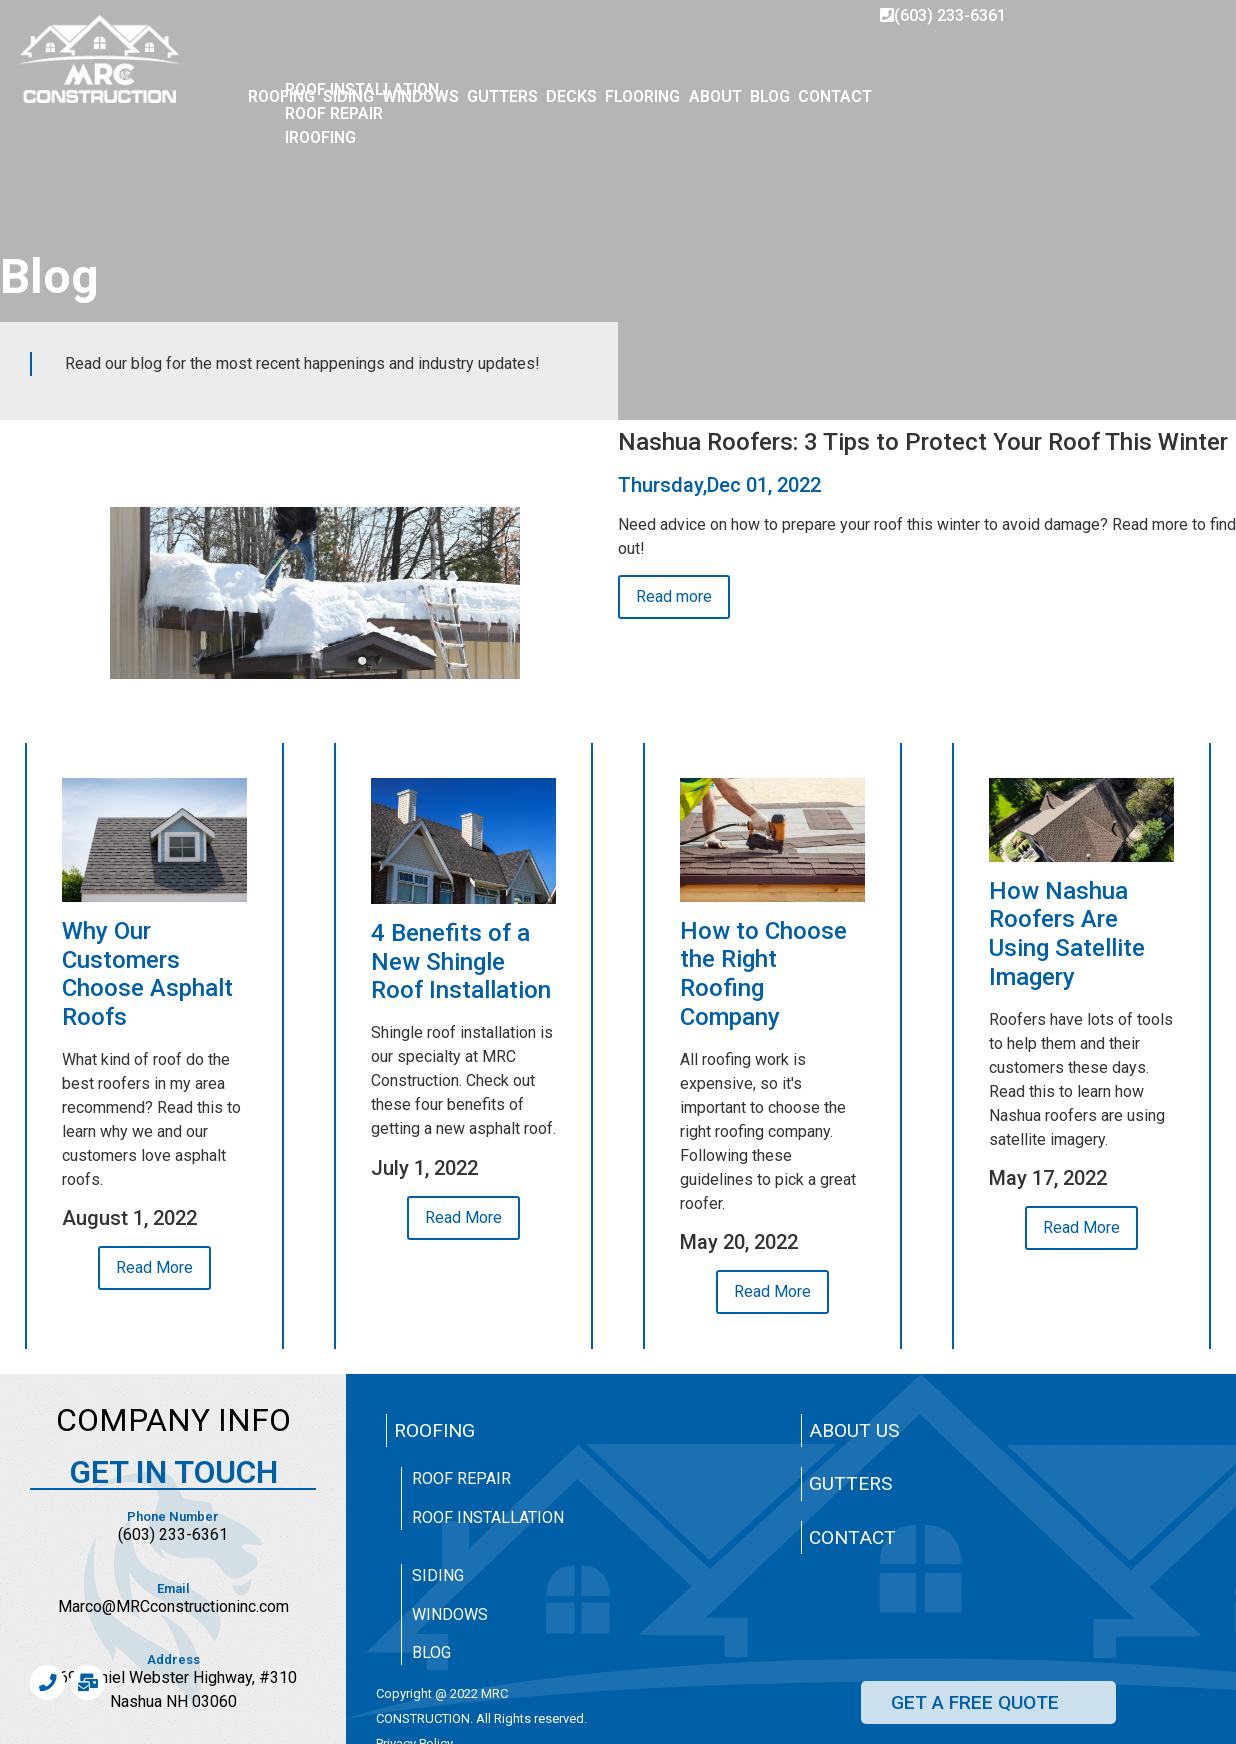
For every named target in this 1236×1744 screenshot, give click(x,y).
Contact (852, 1537)
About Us (854, 1430)
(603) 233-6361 (943, 15)
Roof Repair (461, 1478)
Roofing (434, 1430)
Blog (431, 1652)
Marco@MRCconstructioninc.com (173, 1606)
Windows (450, 1614)
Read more (674, 596)
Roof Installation (488, 1517)
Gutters (850, 1483)
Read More (154, 1267)
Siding (438, 1575)
